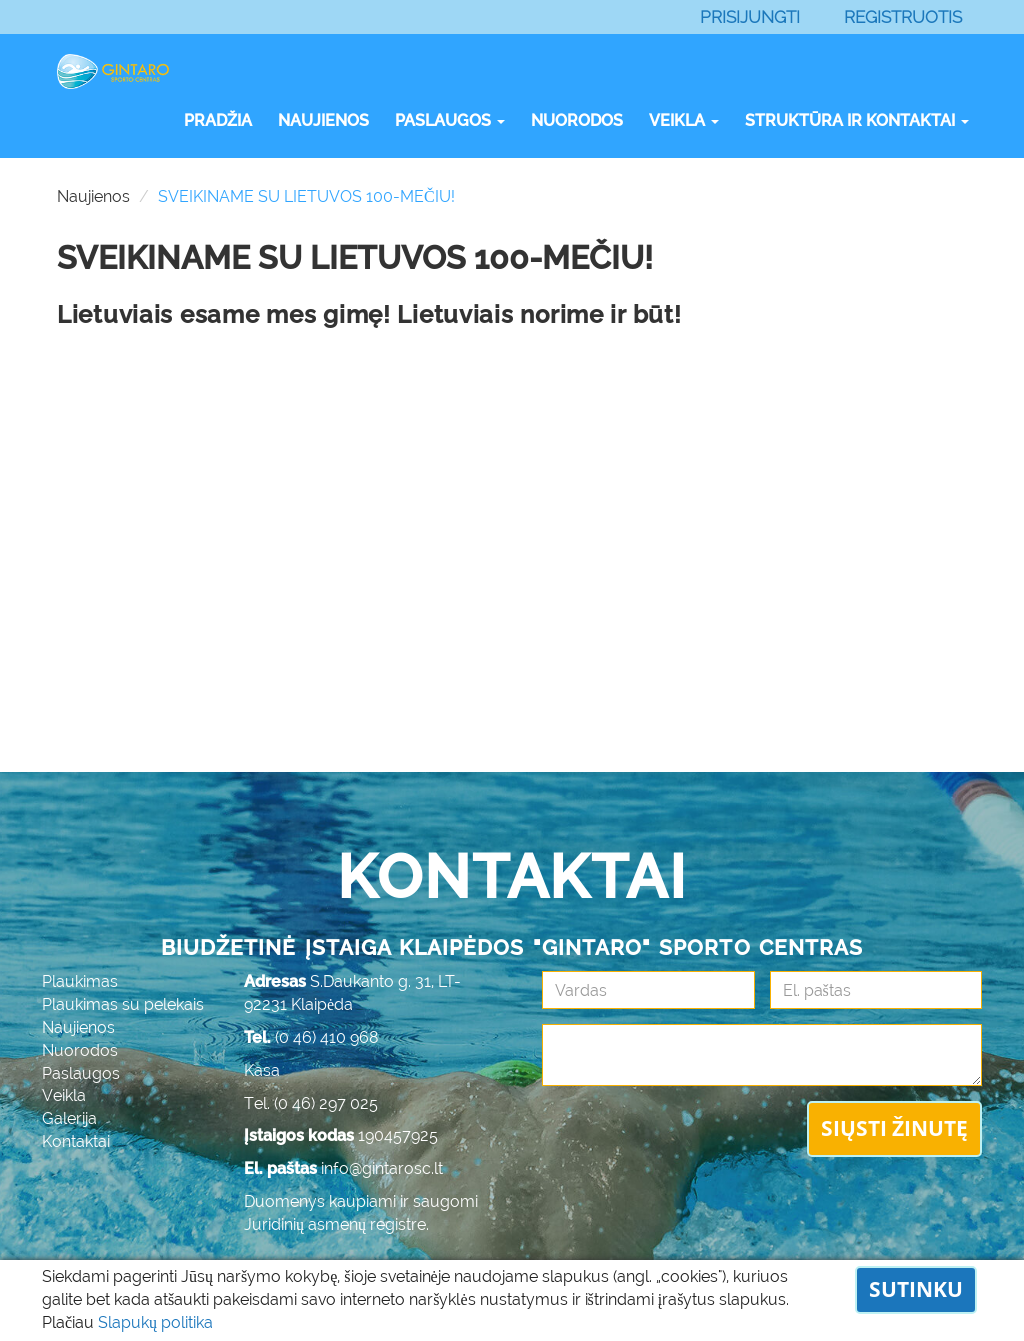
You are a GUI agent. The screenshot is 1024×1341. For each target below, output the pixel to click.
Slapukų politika (155, 1322)
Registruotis (903, 17)
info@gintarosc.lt (382, 1168)
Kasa (262, 1070)
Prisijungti (750, 17)
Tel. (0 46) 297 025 (311, 1103)
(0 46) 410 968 (327, 1037)
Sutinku (916, 1289)
